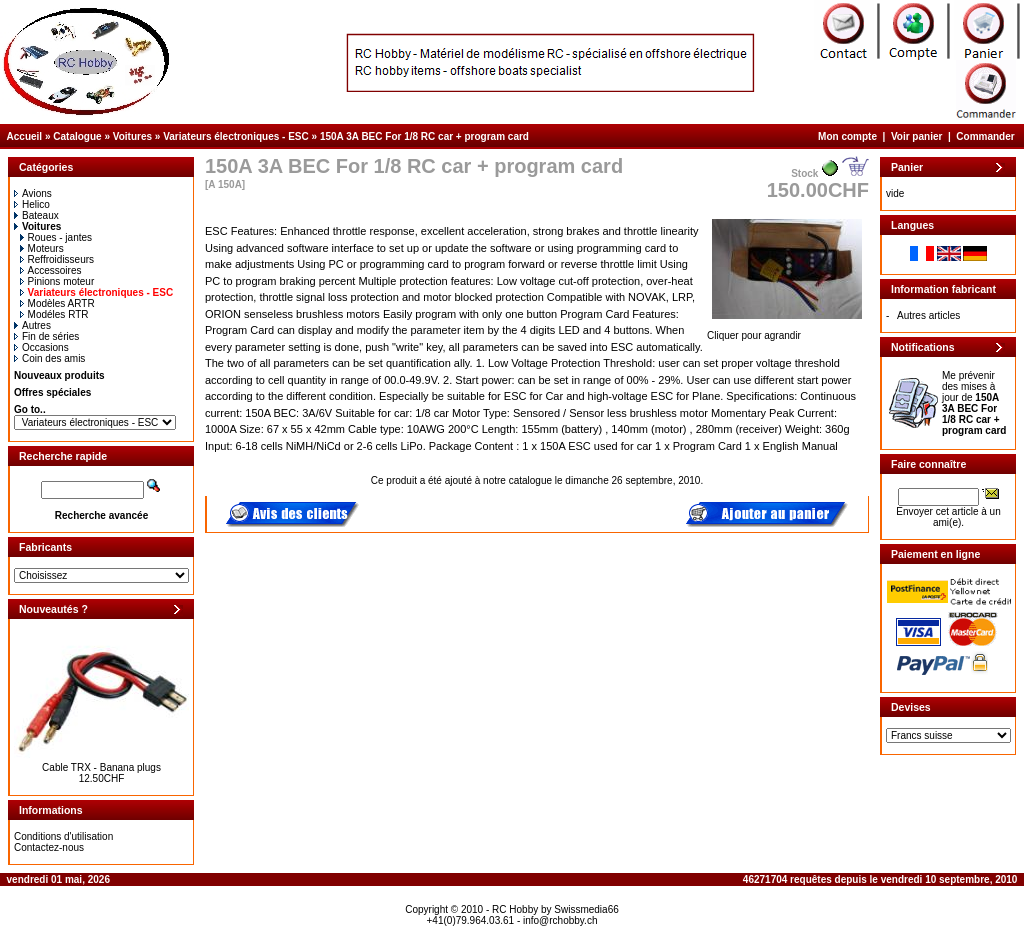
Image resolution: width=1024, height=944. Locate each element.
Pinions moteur (57, 281)
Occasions (41, 347)
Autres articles (928, 315)
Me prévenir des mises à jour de (974, 403)
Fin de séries (46, 336)
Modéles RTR (54, 314)
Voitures (132, 136)
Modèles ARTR (57, 303)
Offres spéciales (52, 392)
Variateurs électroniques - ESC (236, 136)
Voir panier (917, 136)
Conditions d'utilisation (63, 836)
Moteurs (42, 248)
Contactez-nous (49, 847)
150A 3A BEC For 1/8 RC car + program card (424, 136)
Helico (32, 204)
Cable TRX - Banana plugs (101, 767)
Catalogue (77, 136)
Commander (985, 136)
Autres (32, 325)
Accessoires (51, 270)
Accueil (25, 136)
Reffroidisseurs (57, 259)
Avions (33, 193)
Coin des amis (49, 358)
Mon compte (847, 136)
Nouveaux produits (59, 375)
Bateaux (36, 215)
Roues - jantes (56, 237)
